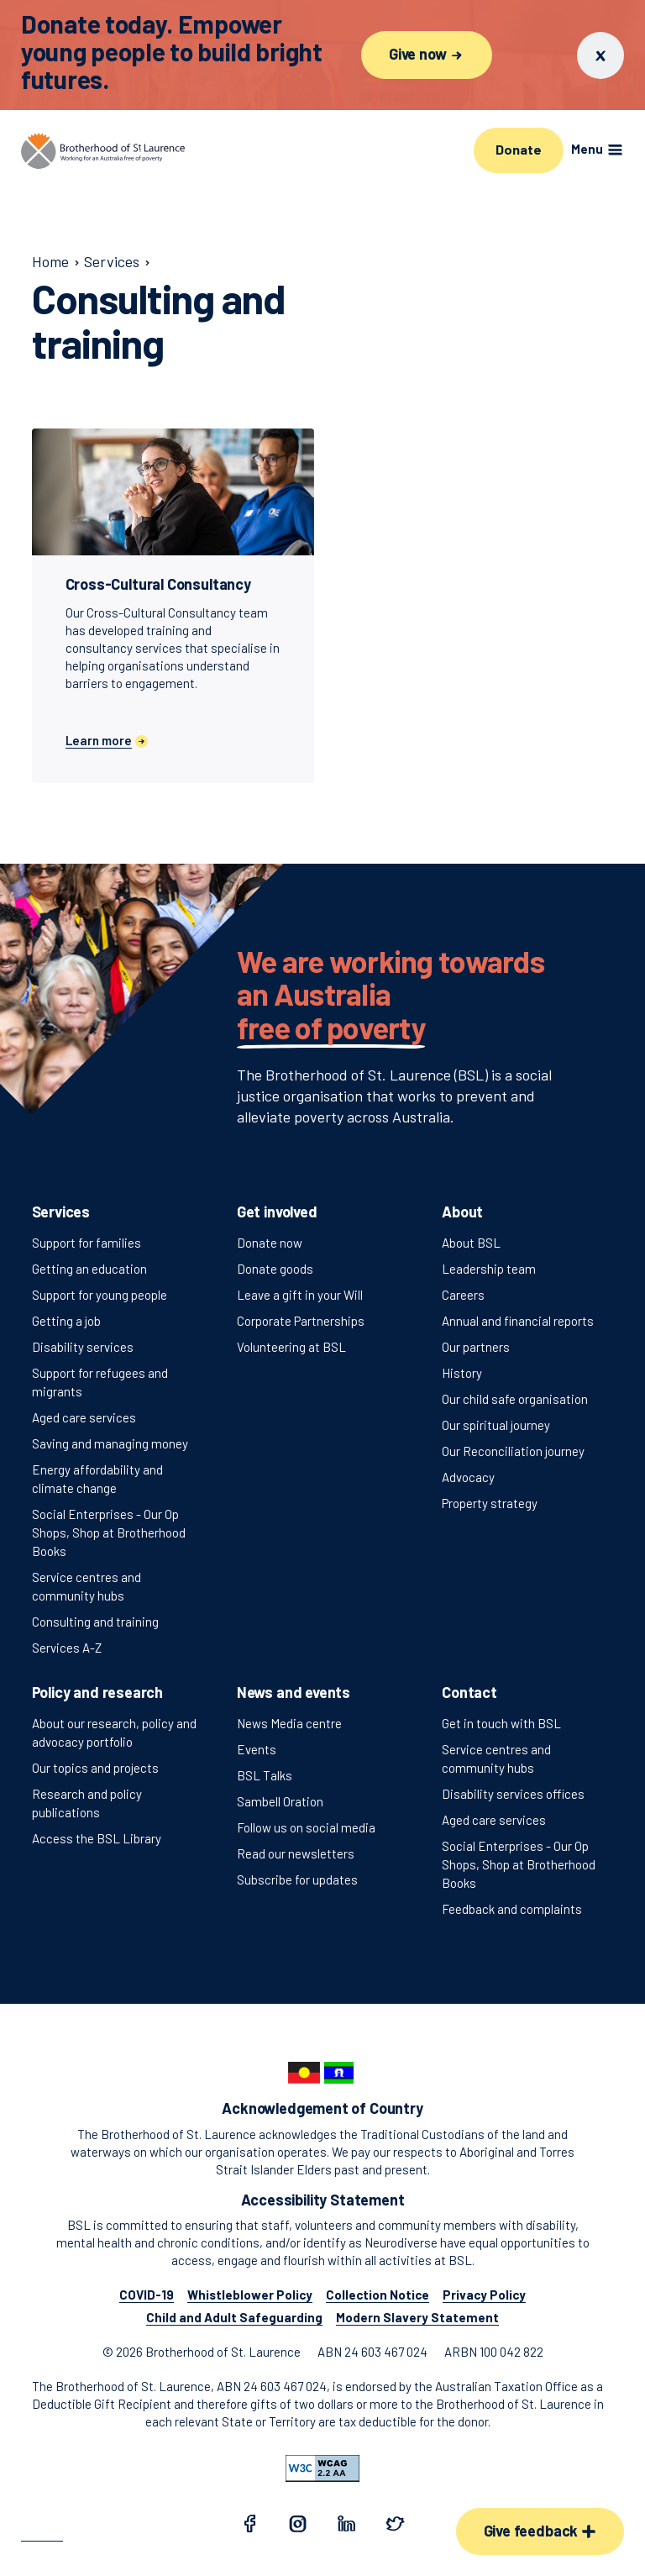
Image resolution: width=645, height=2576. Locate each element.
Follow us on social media (306, 1827)
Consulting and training (95, 1621)
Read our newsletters (295, 1853)
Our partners (476, 1346)
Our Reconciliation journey (513, 1451)
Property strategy (490, 1503)
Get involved (277, 1211)
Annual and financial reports (518, 1320)
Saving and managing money (110, 1443)
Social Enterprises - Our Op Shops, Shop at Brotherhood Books (109, 1532)
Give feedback (540, 2530)
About (462, 1211)
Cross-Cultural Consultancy (158, 584)
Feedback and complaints (512, 1908)
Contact (469, 1692)
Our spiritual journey (496, 1425)
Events (256, 1749)
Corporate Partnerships (300, 1320)
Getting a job (66, 1320)
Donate (518, 149)
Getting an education (89, 1268)
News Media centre (289, 1723)
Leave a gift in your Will (300, 1294)
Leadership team (489, 1268)
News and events (293, 1692)
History (462, 1372)
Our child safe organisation (515, 1398)
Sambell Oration (280, 1801)
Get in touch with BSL (501, 1723)
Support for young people (99, 1294)
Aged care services (84, 1417)
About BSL (471, 1242)
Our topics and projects (95, 1767)
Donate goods (275, 1268)
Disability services (83, 1346)
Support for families (86, 1242)
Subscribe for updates (297, 1879)
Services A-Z (67, 1647)
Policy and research (98, 1692)
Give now (426, 54)
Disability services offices (513, 1793)
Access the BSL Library (96, 1838)
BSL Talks (264, 1775)
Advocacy (468, 1477)
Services (61, 1211)
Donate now (269, 1242)
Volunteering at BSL (291, 1346)
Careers (463, 1294)
